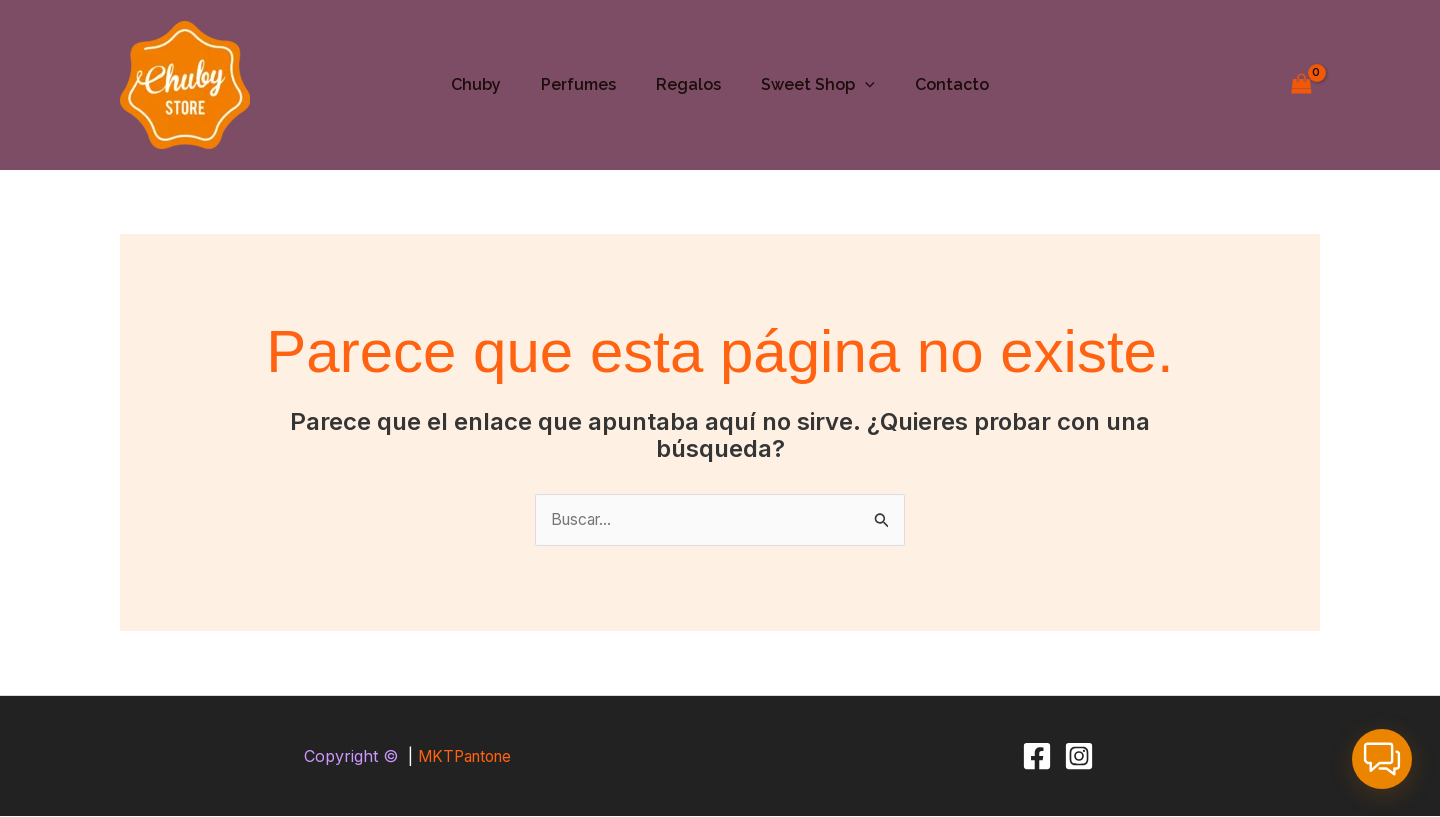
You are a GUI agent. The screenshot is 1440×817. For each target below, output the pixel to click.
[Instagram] (1079, 757)
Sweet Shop (810, 85)
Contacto (936, 84)
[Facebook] (1037, 757)
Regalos (688, 84)
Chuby (492, 84)
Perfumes (586, 84)
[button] (857, 85)
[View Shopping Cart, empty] (1301, 84)
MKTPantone (464, 757)
